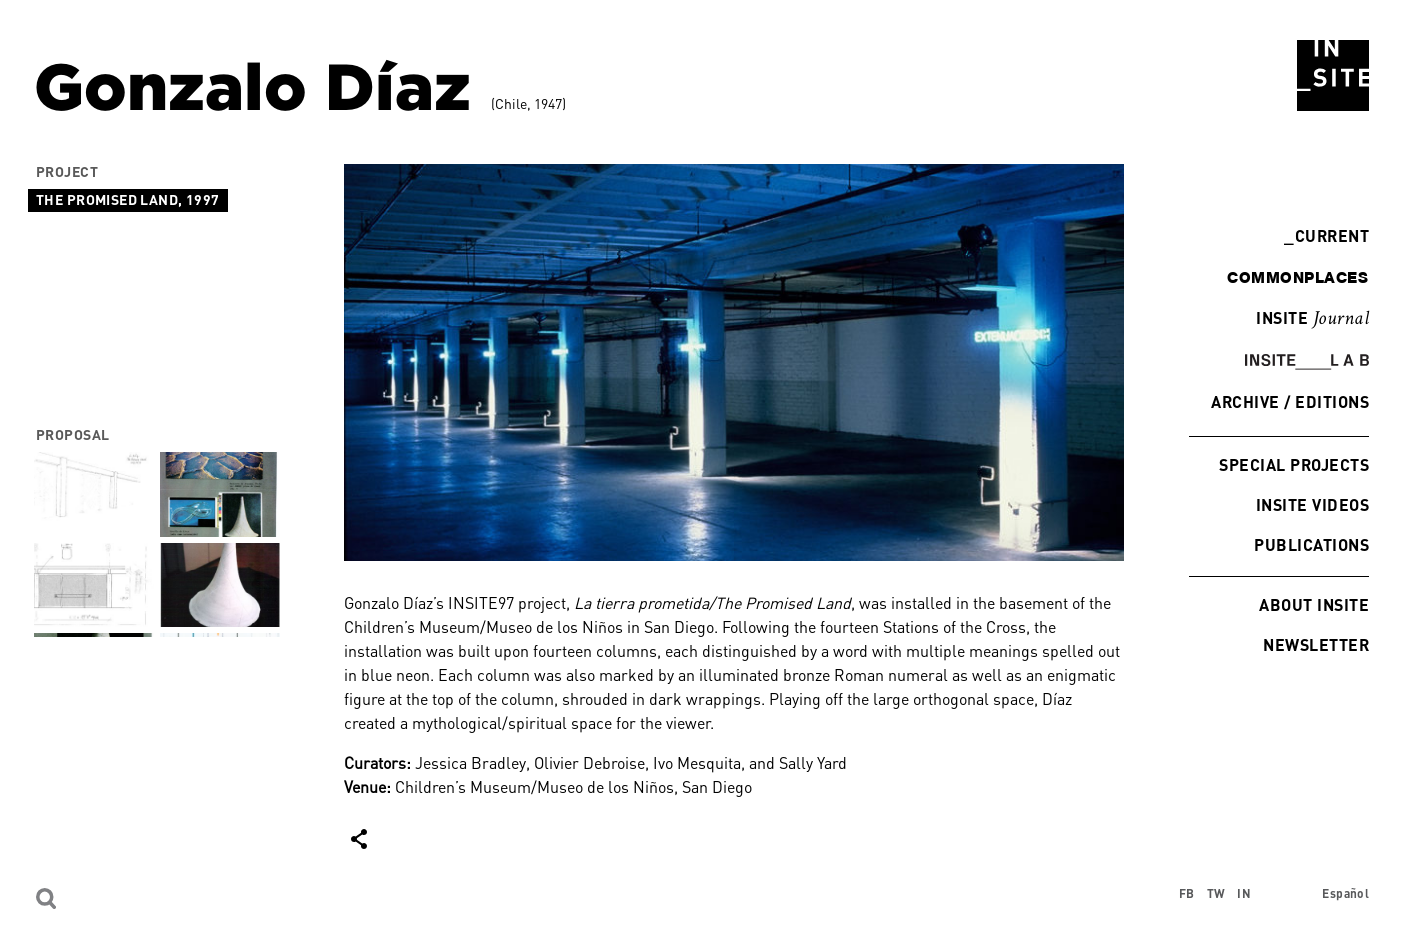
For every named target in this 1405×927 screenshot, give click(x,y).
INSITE (1312, 319)
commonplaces (1297, 277)
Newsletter (1316, 644)
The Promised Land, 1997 (128, 199)
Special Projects (1294, 464)
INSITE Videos (1312, 504)
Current (1326, 235)
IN (1244, 893)
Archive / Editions (1290, 401)
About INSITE (1314, 604)
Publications (1311, 544)
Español (1345, 893)
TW (1216, 893)
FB (1187, 893)
